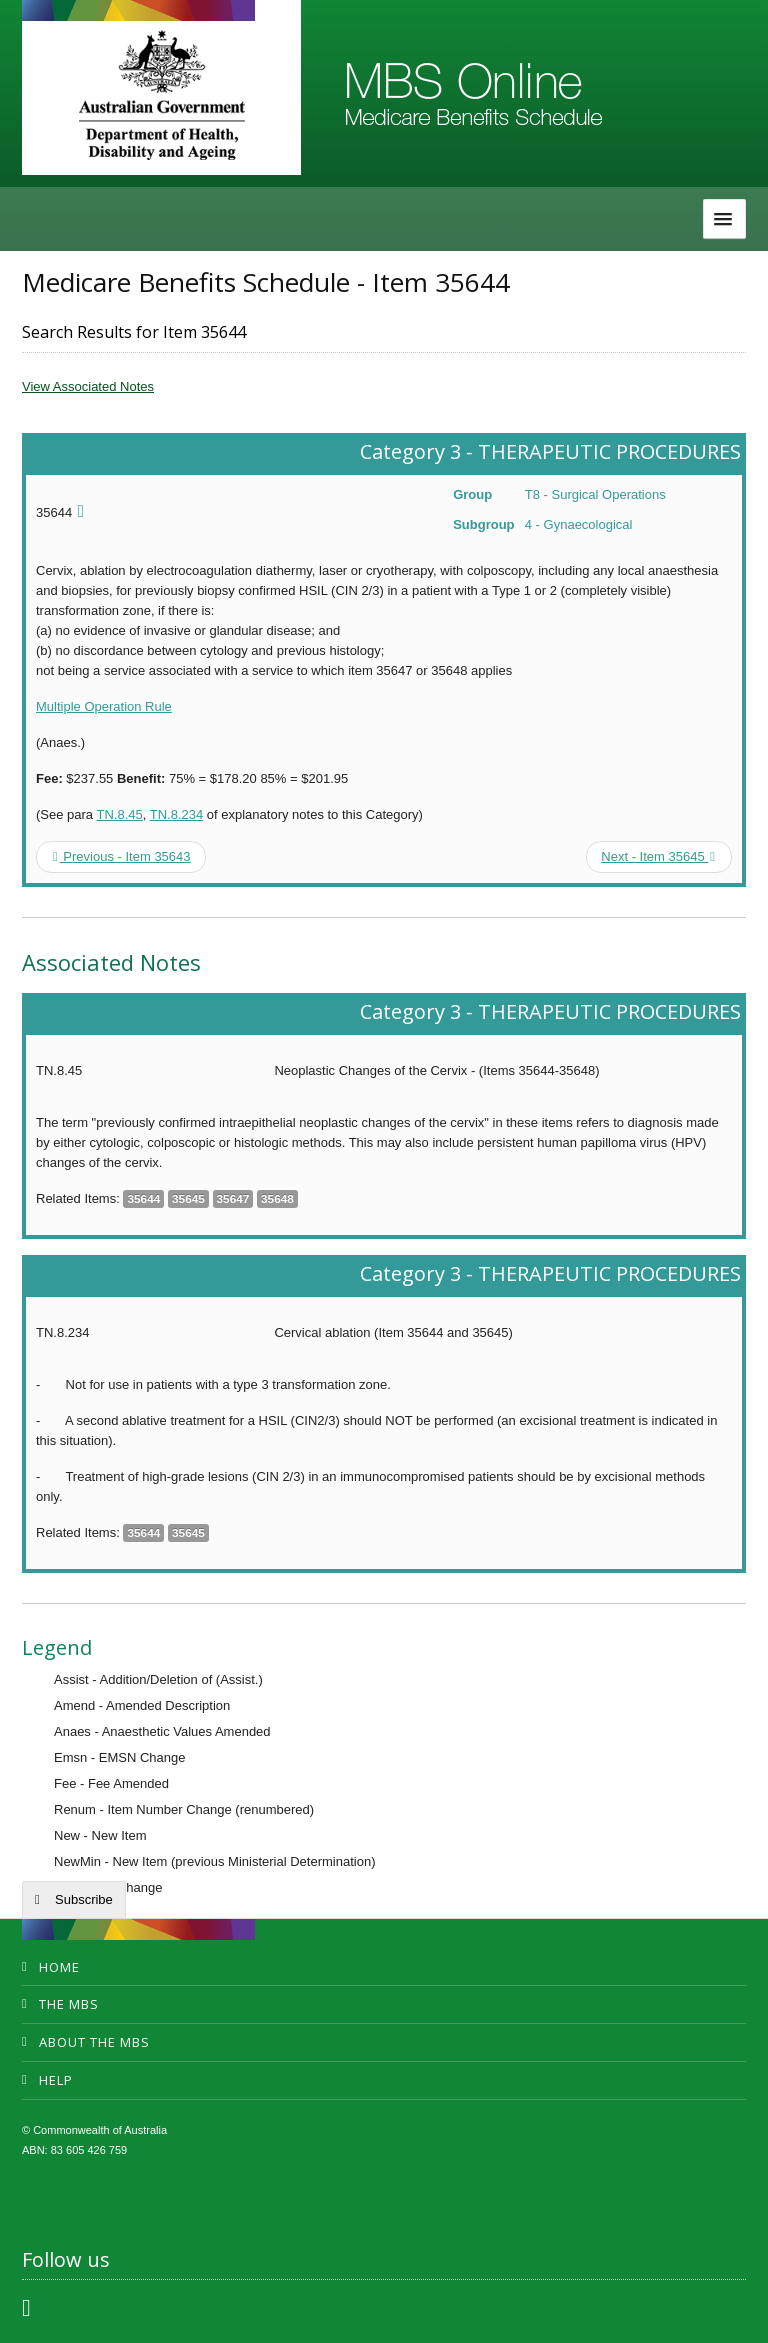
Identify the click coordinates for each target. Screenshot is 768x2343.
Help (56, 2080)
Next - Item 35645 (658, 856)
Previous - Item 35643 (122, 856)
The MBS (69, 2004)
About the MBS (94, 2042)
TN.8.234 (176, 814)
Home (59, 1967)
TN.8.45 (119, 814)
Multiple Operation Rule (104, 706)
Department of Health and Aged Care (161, 95)
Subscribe (84, 1899)
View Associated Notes (88, 386)
